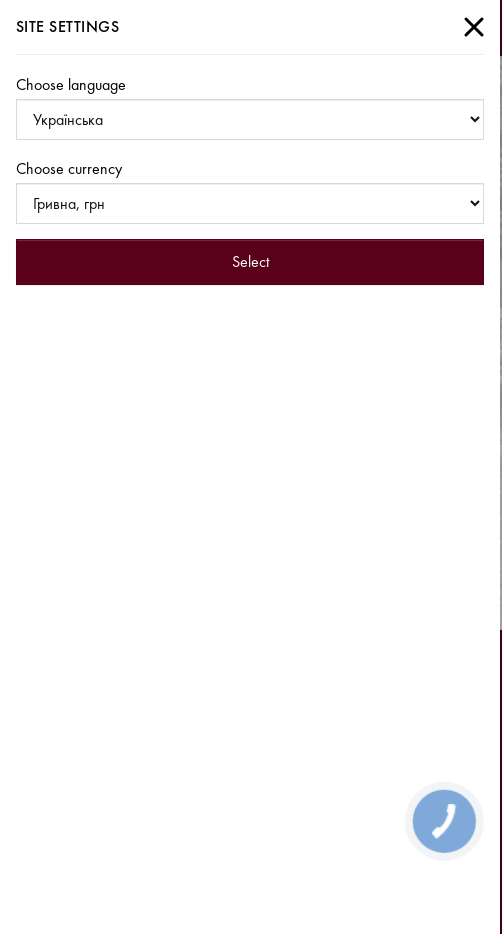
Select (250, 261)
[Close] (474, 27)
